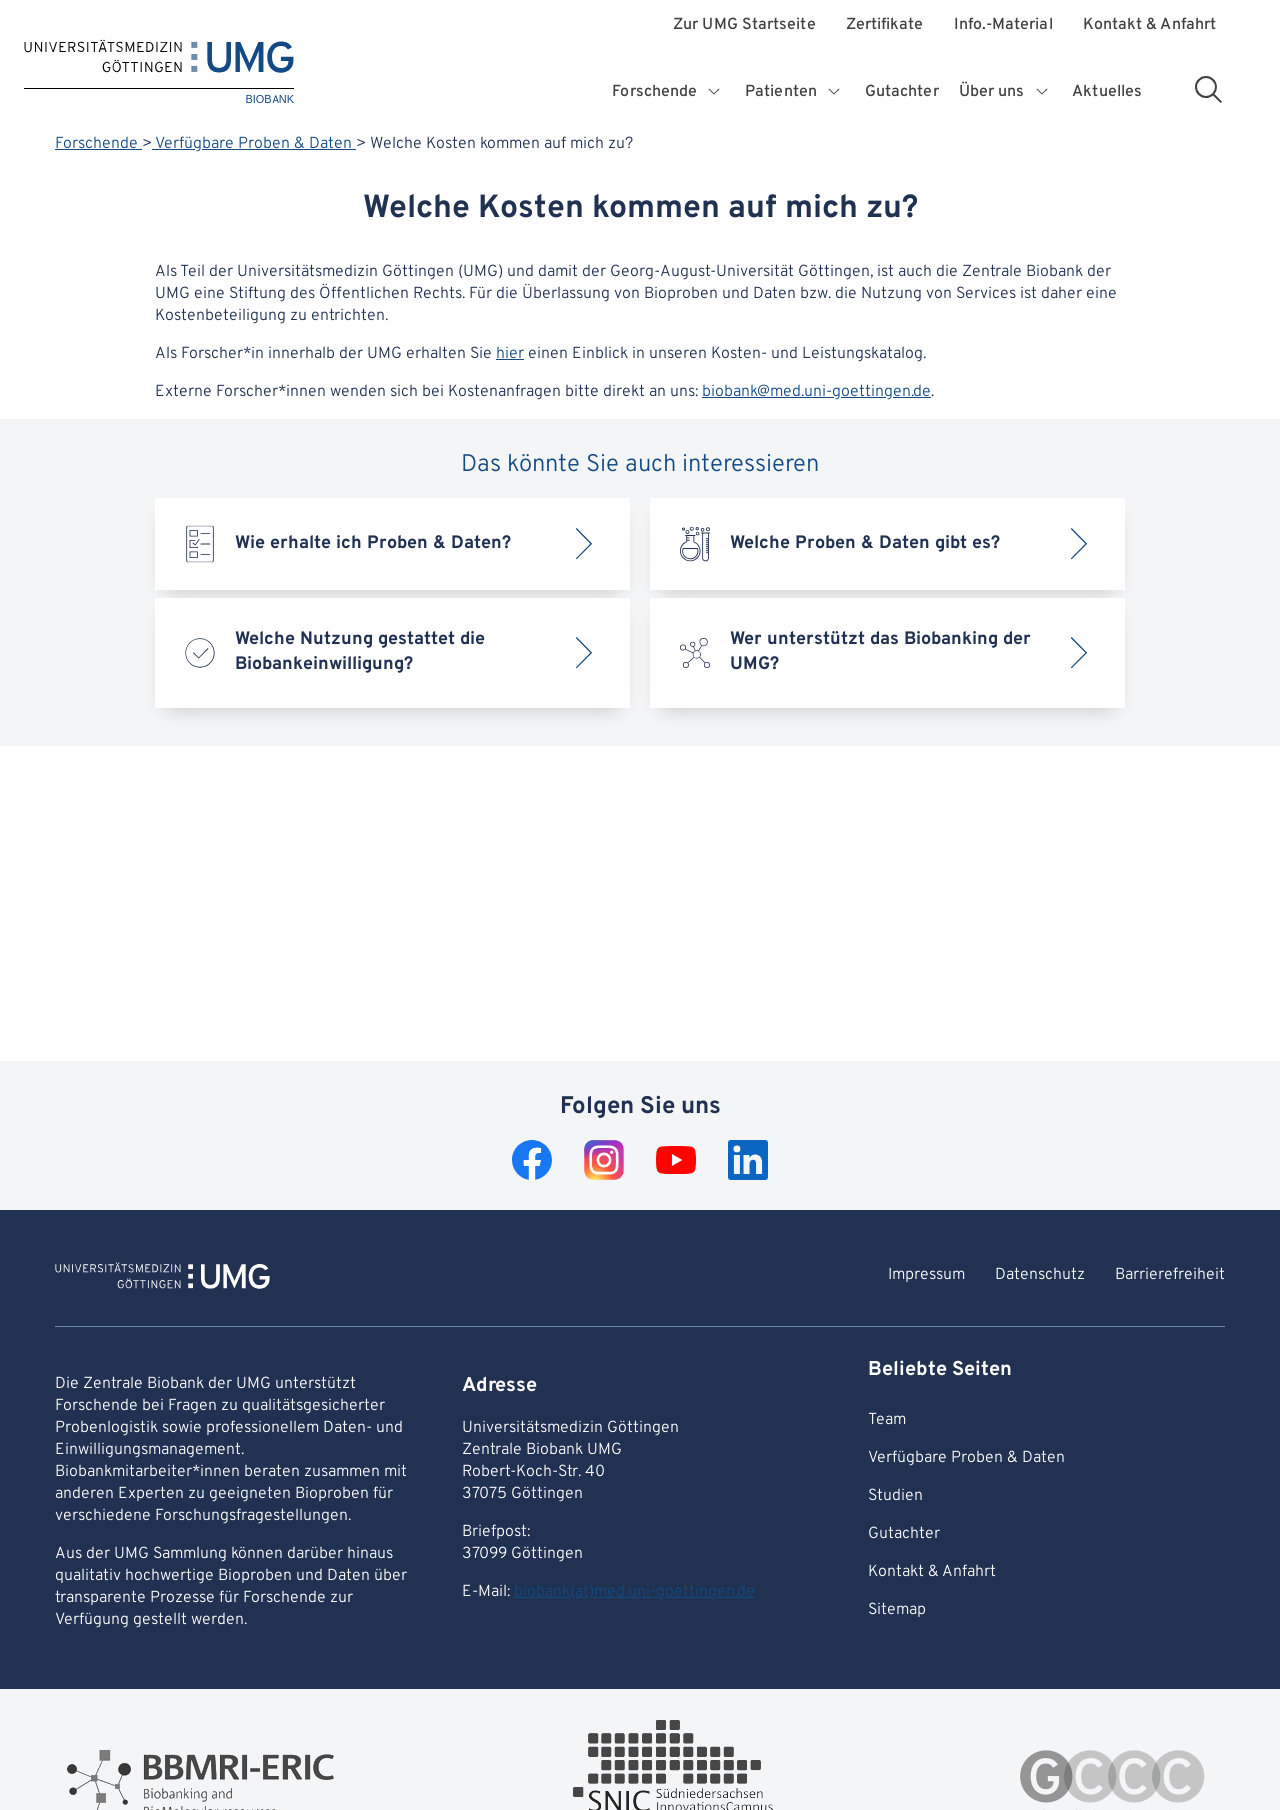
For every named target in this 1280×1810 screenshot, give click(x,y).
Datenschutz (1040, 1275)
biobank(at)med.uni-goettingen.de (634, 1592)
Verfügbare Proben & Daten (254, 144)
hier (510, 354)
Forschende (98, 144)
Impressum (926, 1275)
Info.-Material (1003, 25)
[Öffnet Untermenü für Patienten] (835, 92)
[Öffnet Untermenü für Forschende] (715, 92)
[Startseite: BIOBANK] (159, 73)
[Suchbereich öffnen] (1208, 89)
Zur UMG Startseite (744, 25)
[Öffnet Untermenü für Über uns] (1043, 92)
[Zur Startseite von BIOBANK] (162, 1279)
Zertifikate (885, 25)
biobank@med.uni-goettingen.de (816, 392)
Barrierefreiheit (1170, 1275)
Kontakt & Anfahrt (1149, 25)
